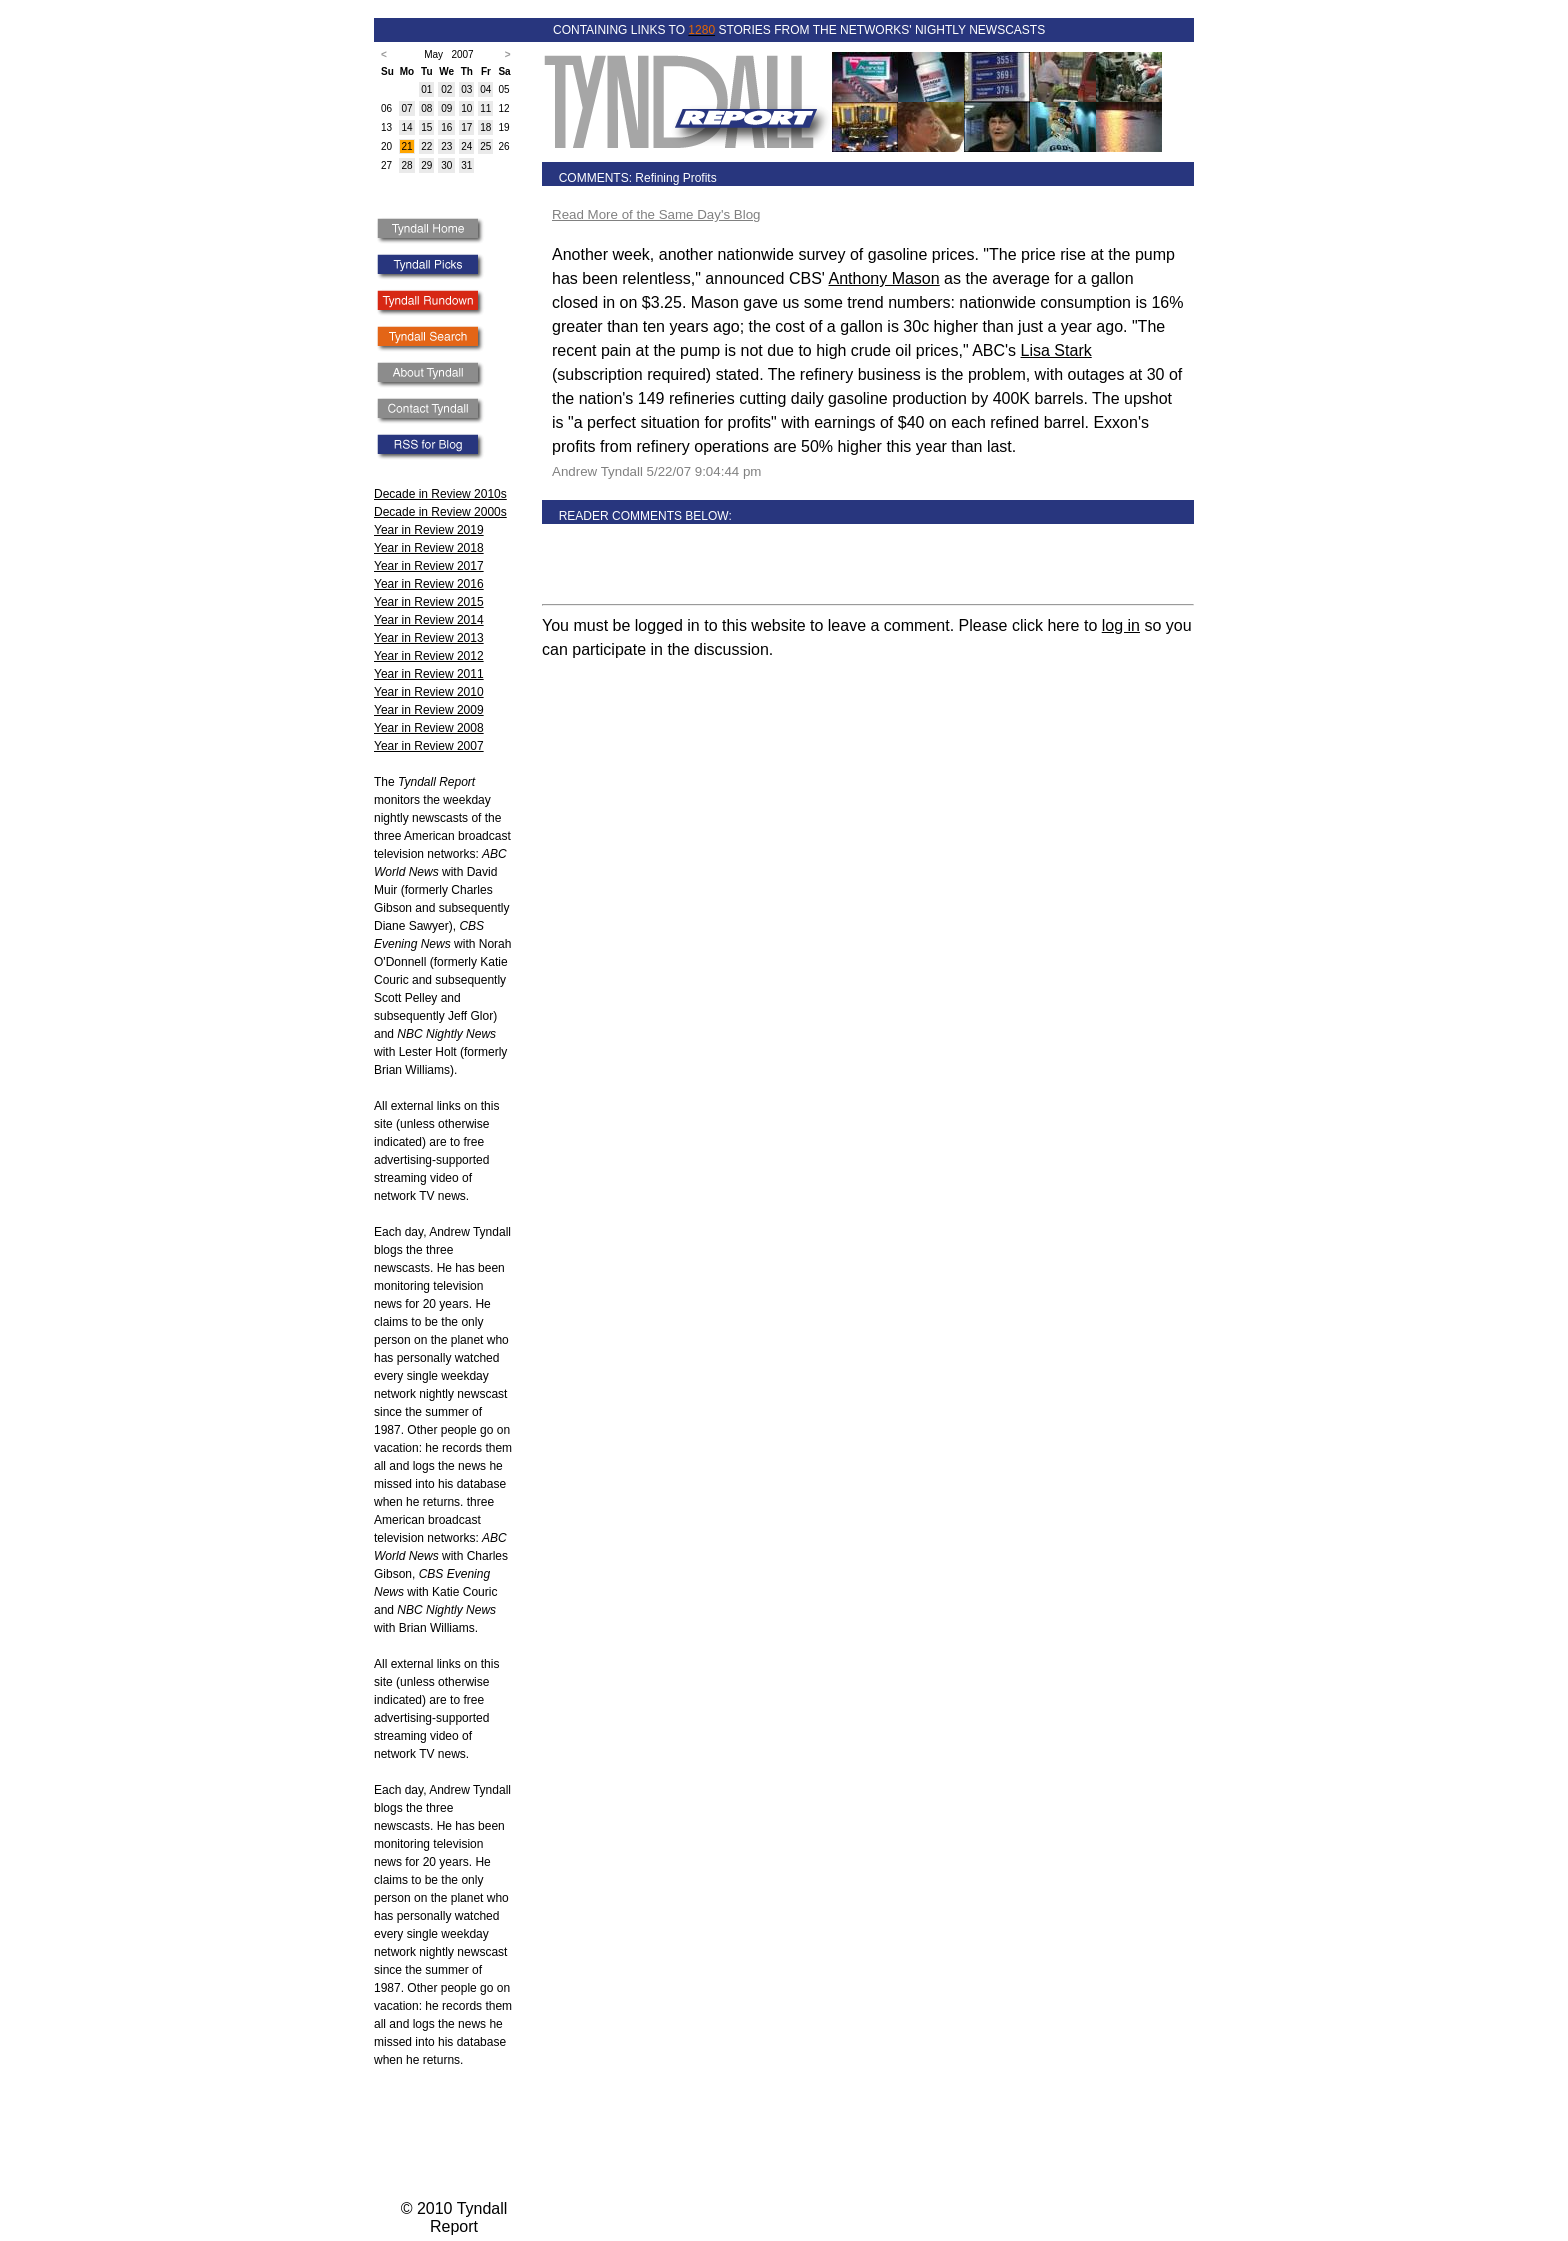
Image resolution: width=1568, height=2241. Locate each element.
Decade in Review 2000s (440, 512)
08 (426, 108)
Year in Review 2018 (429, 548)
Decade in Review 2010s (440, 494)
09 (446, 108)
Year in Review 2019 (429, 530)
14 (406, 127)
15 (426, 127)
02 (446, 89)
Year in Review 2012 (429, 656)
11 (485, 108)
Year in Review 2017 (429, 566)
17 (466, 127)
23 (446, 146)
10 (466, 108)
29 (426, 165)
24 (466, 146)
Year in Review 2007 (429, 746)
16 (446, 127)
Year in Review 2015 (429, 602)
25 (485, 146)
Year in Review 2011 (429, 674)
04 (485, 89)
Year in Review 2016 (429, 584)
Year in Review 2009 (429, 710)
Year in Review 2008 (429, 728)
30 (446, 165)
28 (406, 165)
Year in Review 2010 (429, 692)
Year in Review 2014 (429, 620)
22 (426, 146)
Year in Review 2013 (429, 638)
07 (406, 108)
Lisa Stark (1056, 350)
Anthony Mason (883, 278)
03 (466, 89)
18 (485, 127)
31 (466, 165)
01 (426, 89)
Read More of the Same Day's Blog (656, 214)
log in (1121, 625)
